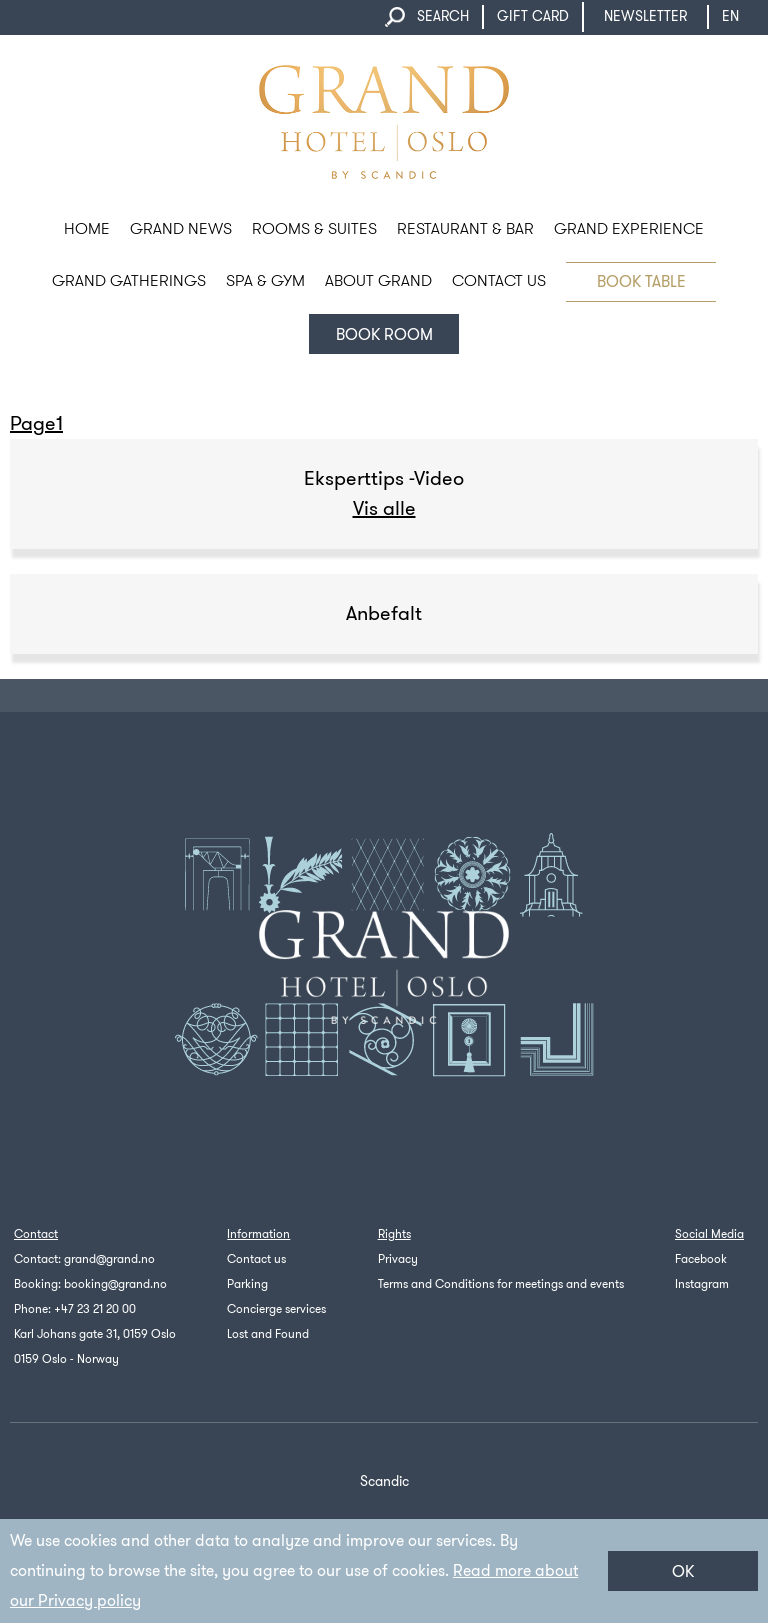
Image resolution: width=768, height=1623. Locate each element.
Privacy (398, 1259)
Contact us (256, 1259)
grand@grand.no (109, 1259)
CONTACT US (499, 280)
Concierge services (276, 1309)
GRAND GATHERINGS (129, 280)
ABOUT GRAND (378, 280)
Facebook (701, 1259)
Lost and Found (268, 1334)
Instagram (702, 1284)
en (740, 16)
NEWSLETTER (645, 16)
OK (683, 1571)
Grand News (181, 228)
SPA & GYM (265, 280)
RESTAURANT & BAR (465, 228)
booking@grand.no (115, 1284)
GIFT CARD (533, 16)
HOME (87, 228)
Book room (384, 334)
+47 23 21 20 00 (95, 1309)
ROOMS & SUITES (314, 228)
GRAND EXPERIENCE (629, 228)
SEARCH (443, 16)
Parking (247, 1284)
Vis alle (384, 508)
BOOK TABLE (641, 281)
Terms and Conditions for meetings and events (501, 1284)
